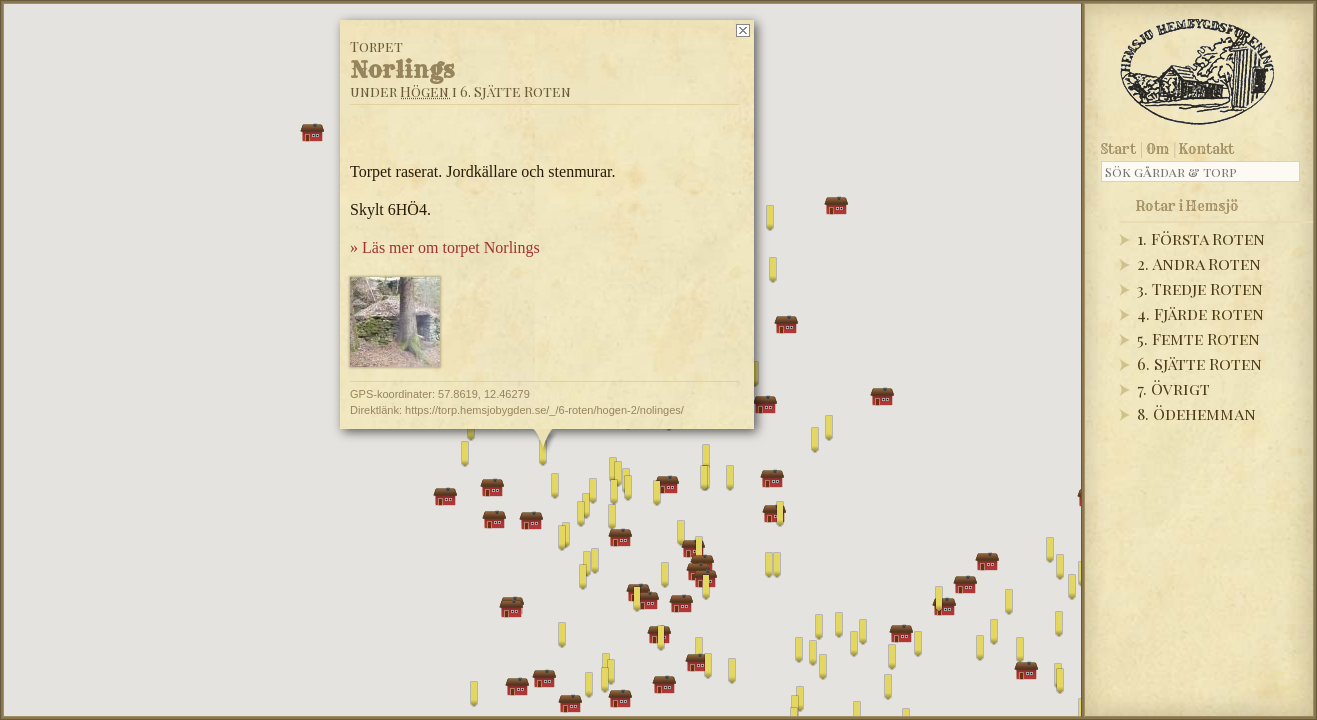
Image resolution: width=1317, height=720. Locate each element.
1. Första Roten (1201, 238)
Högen (424, 91)
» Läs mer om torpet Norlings (445, 247)
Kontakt (1206, 149)
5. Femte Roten (1198, 338)
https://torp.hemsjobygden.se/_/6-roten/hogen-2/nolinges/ (544, 410)
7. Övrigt (1173, 388)
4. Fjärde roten (1200, 313)
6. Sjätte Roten (1199, 363)
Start (1118, 149)
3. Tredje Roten (1200, 288)
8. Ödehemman (1196, 413)
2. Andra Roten (1199, 263)
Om (1157, 149)
